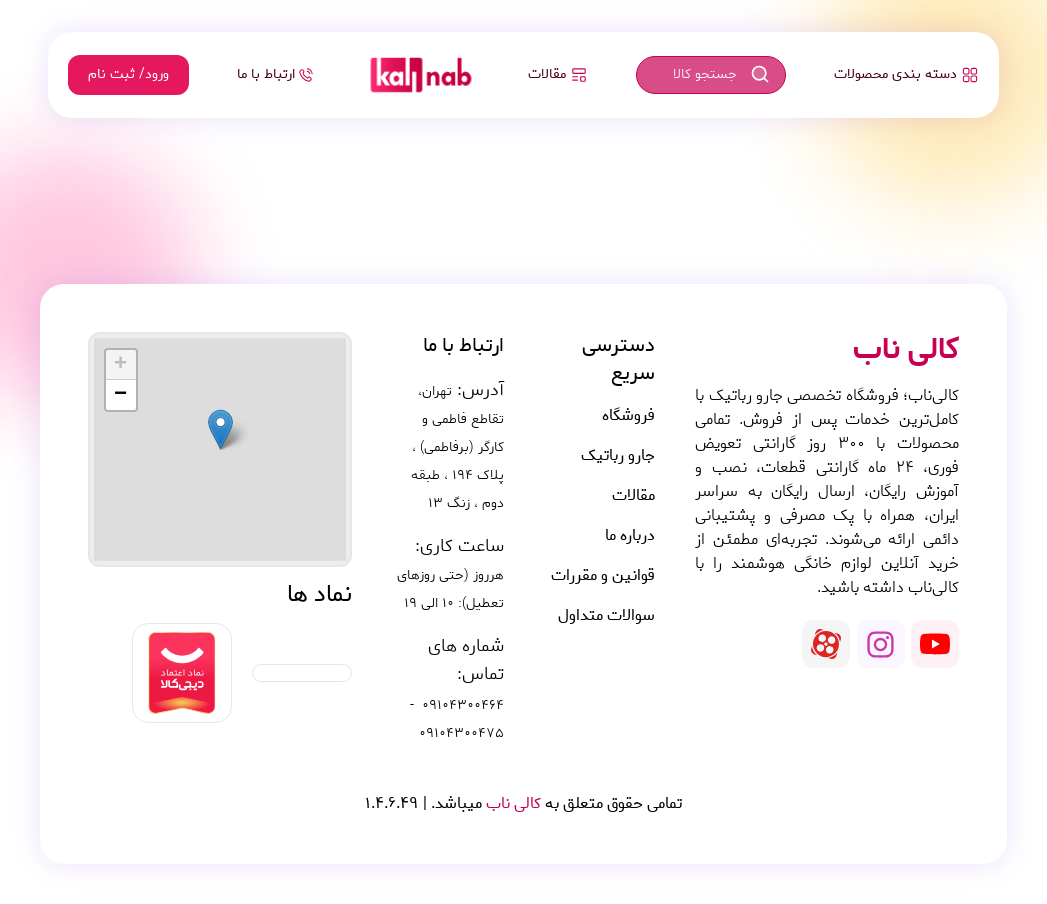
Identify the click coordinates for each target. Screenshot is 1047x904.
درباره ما (630, 536)
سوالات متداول (606, 616)
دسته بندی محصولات (906, 74)
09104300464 (463, 706)
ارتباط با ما (275, 74)
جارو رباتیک (618, 456)
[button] (220, 429)
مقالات (558, 74)
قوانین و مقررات (603, 576)
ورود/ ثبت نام (128, 74)
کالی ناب (511, 803)
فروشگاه (628, 416)
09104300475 (461, 734)
